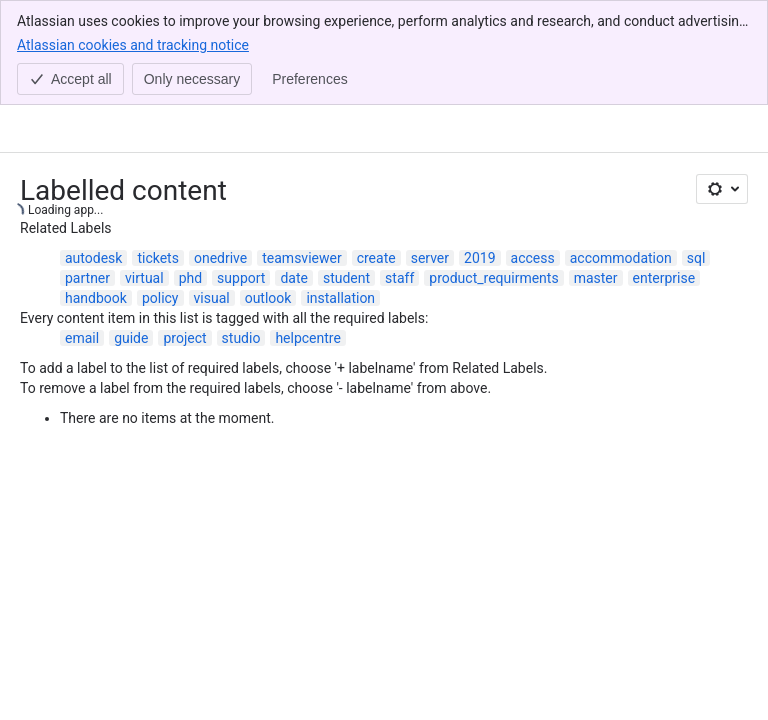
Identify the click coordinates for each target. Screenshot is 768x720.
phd (190, 173)
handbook (96, 193)
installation (340, 193)
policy (160, 193)
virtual (144, 173)
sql (696, 153)
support (241, 173)
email (82, 233)
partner (87, 173)
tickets (158, 153)
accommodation (621, 153)
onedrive (220, 153)
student (346, 173)
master (596, 173)
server (430, 153)
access (533, 153)
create (376, 153)
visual (212, 193)
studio (241, 233)
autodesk (93, 153)
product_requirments (493, 173)
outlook (268, 193)
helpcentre (308, 233)
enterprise (664, 173)
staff (399, 173)
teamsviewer (301, 153)
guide (131, 233)
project (184, 233)
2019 (479, 153)
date (294, 173)
